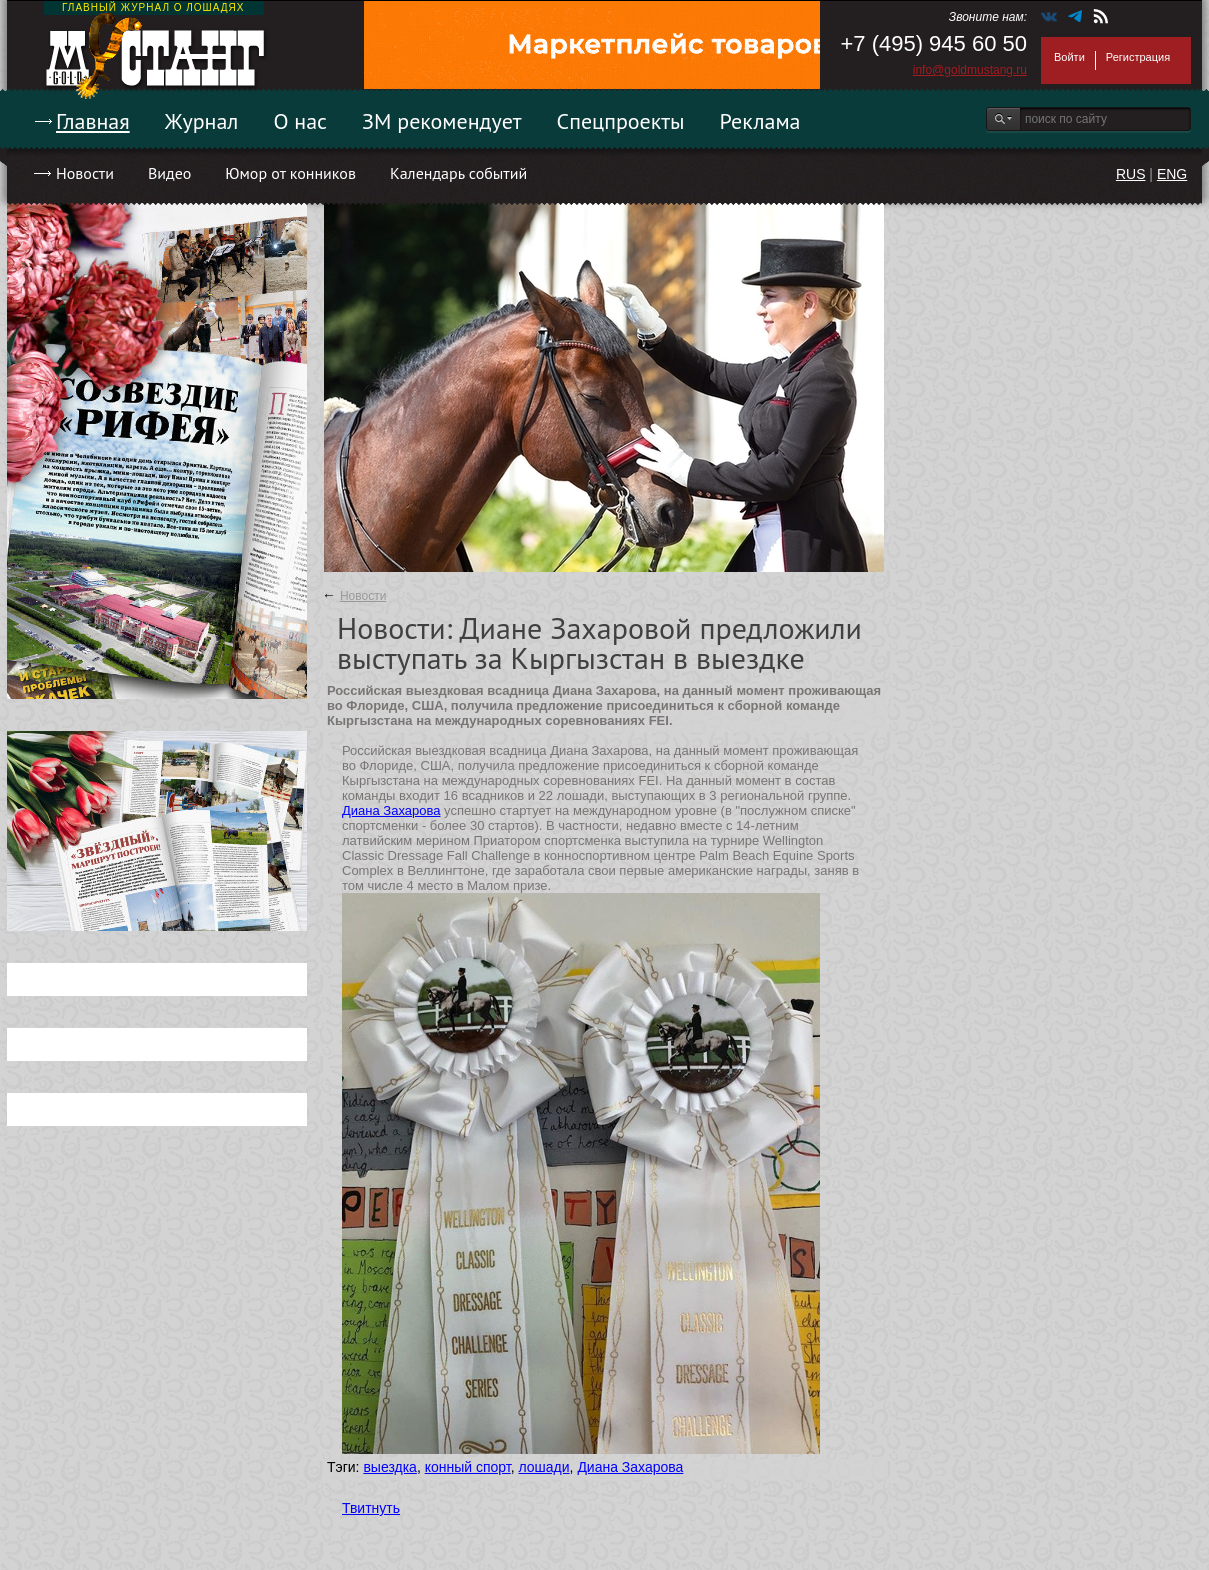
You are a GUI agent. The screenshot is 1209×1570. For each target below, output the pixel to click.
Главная (93, 121)
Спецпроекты (621, 121)
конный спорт (468, 1467)
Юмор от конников (290, 173)
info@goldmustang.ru (970, 70)
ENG (1172, 174)
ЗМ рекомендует (442, 121)
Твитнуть (371, 1508)
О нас (300, 121)
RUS (1131, 174)
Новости (85, 173)
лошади (543, 1467)
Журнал (202, 121)
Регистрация (1138, 57)
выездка (389, 1467)
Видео (169, 173)
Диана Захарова (391, 810)
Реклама (760, 121)
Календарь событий (458, 173)
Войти (1069, 57)
